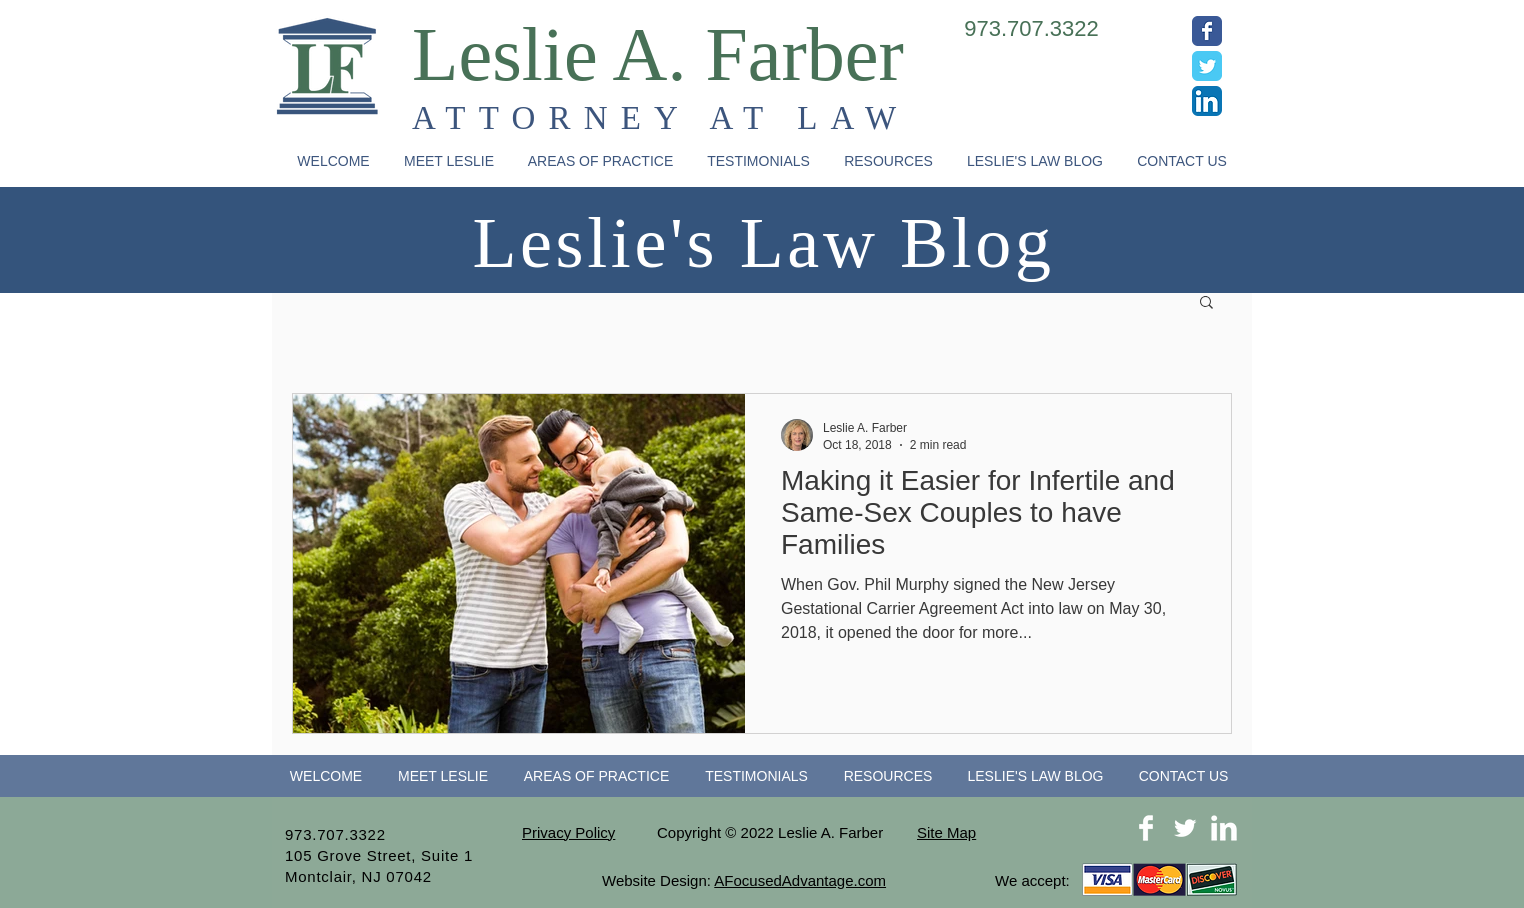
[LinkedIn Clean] (1224, 828)
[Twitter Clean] (1185, 828)
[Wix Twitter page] (1207, 66)
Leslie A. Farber (658, 54)
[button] (600, 161)
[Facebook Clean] (1146, 828)
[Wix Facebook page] (1207, 31)
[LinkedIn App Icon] (1207, 101)
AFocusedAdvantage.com (800, 880)
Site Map (946, 832)
